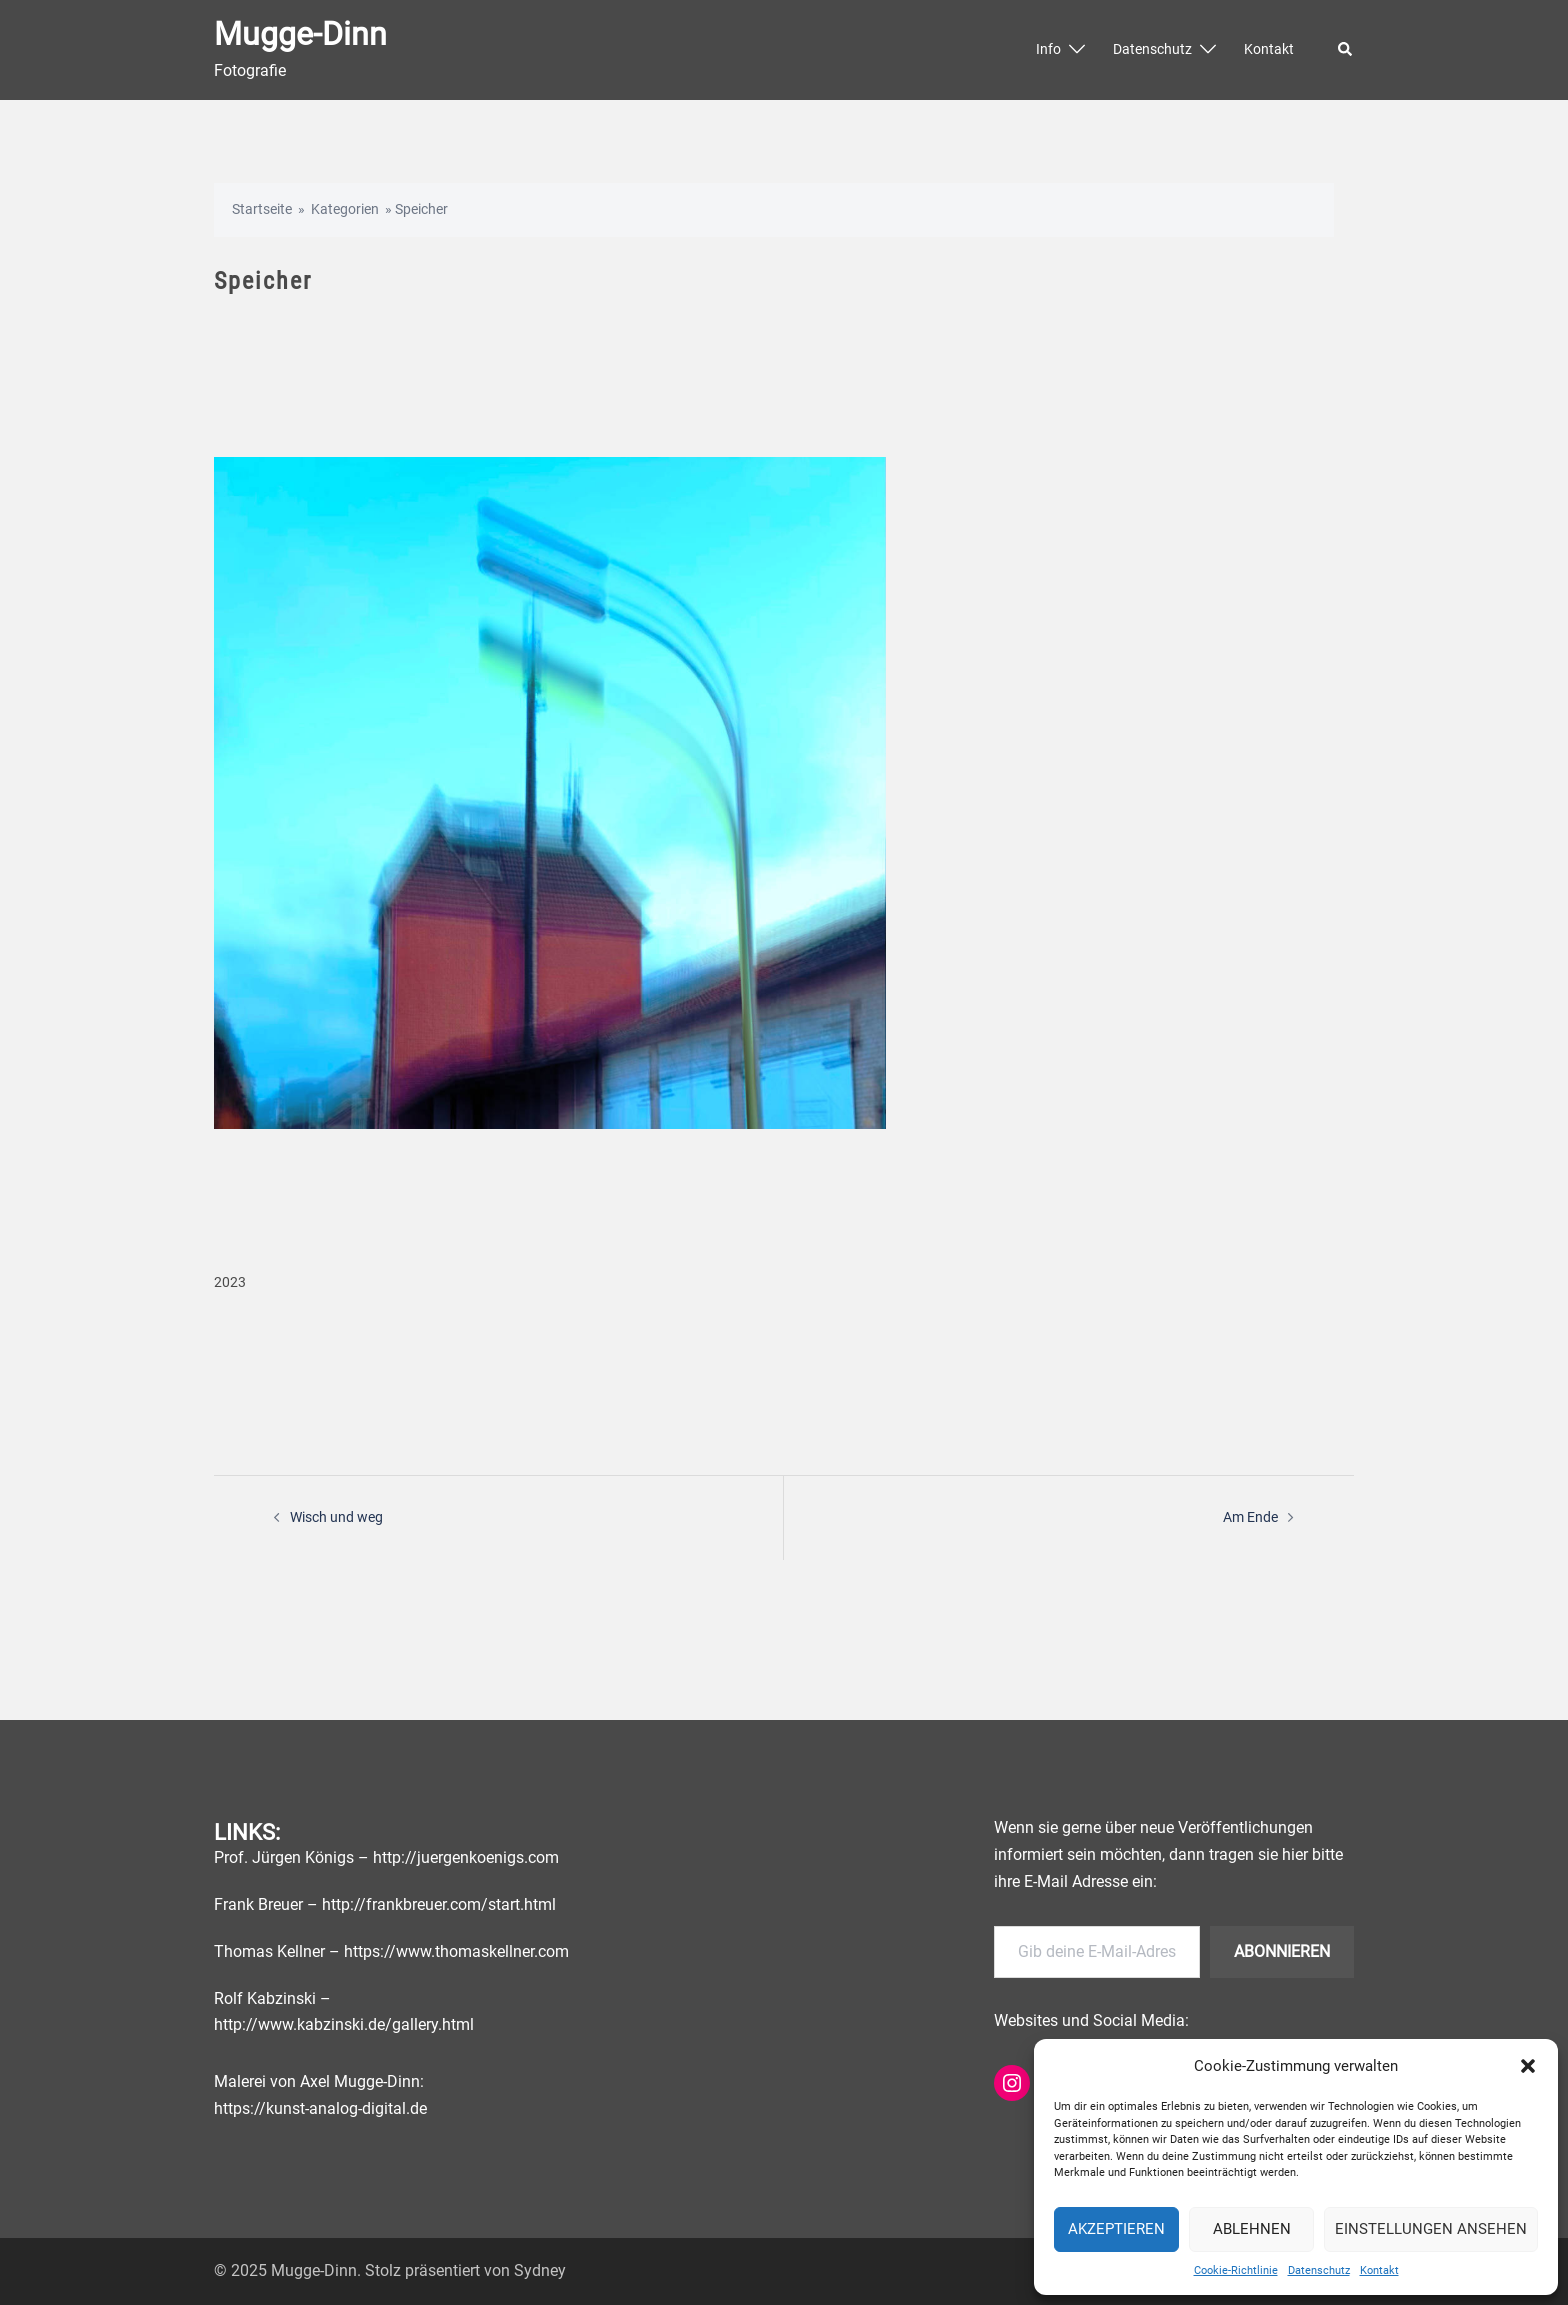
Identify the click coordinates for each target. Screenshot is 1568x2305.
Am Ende (1250, 1517)
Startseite (262, 209)
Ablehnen (1252, 2229)
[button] (1528, 2066)
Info (1048, 49)
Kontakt (1379, 2270)
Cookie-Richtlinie (1236, 2270)
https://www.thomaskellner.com (456, 1950)
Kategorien (345, 209)
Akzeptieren (1116, 2229)
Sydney (540, 2270)
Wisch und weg (336, 1517)
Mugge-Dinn (300, 34)
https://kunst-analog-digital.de (320, 2108)
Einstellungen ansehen (1431, 2229)
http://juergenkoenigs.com (466, 1857)
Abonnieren (1282, 1950)
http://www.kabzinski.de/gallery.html (344, 2024)
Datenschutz (1319, 2270)
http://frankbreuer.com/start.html (439, 1903)
